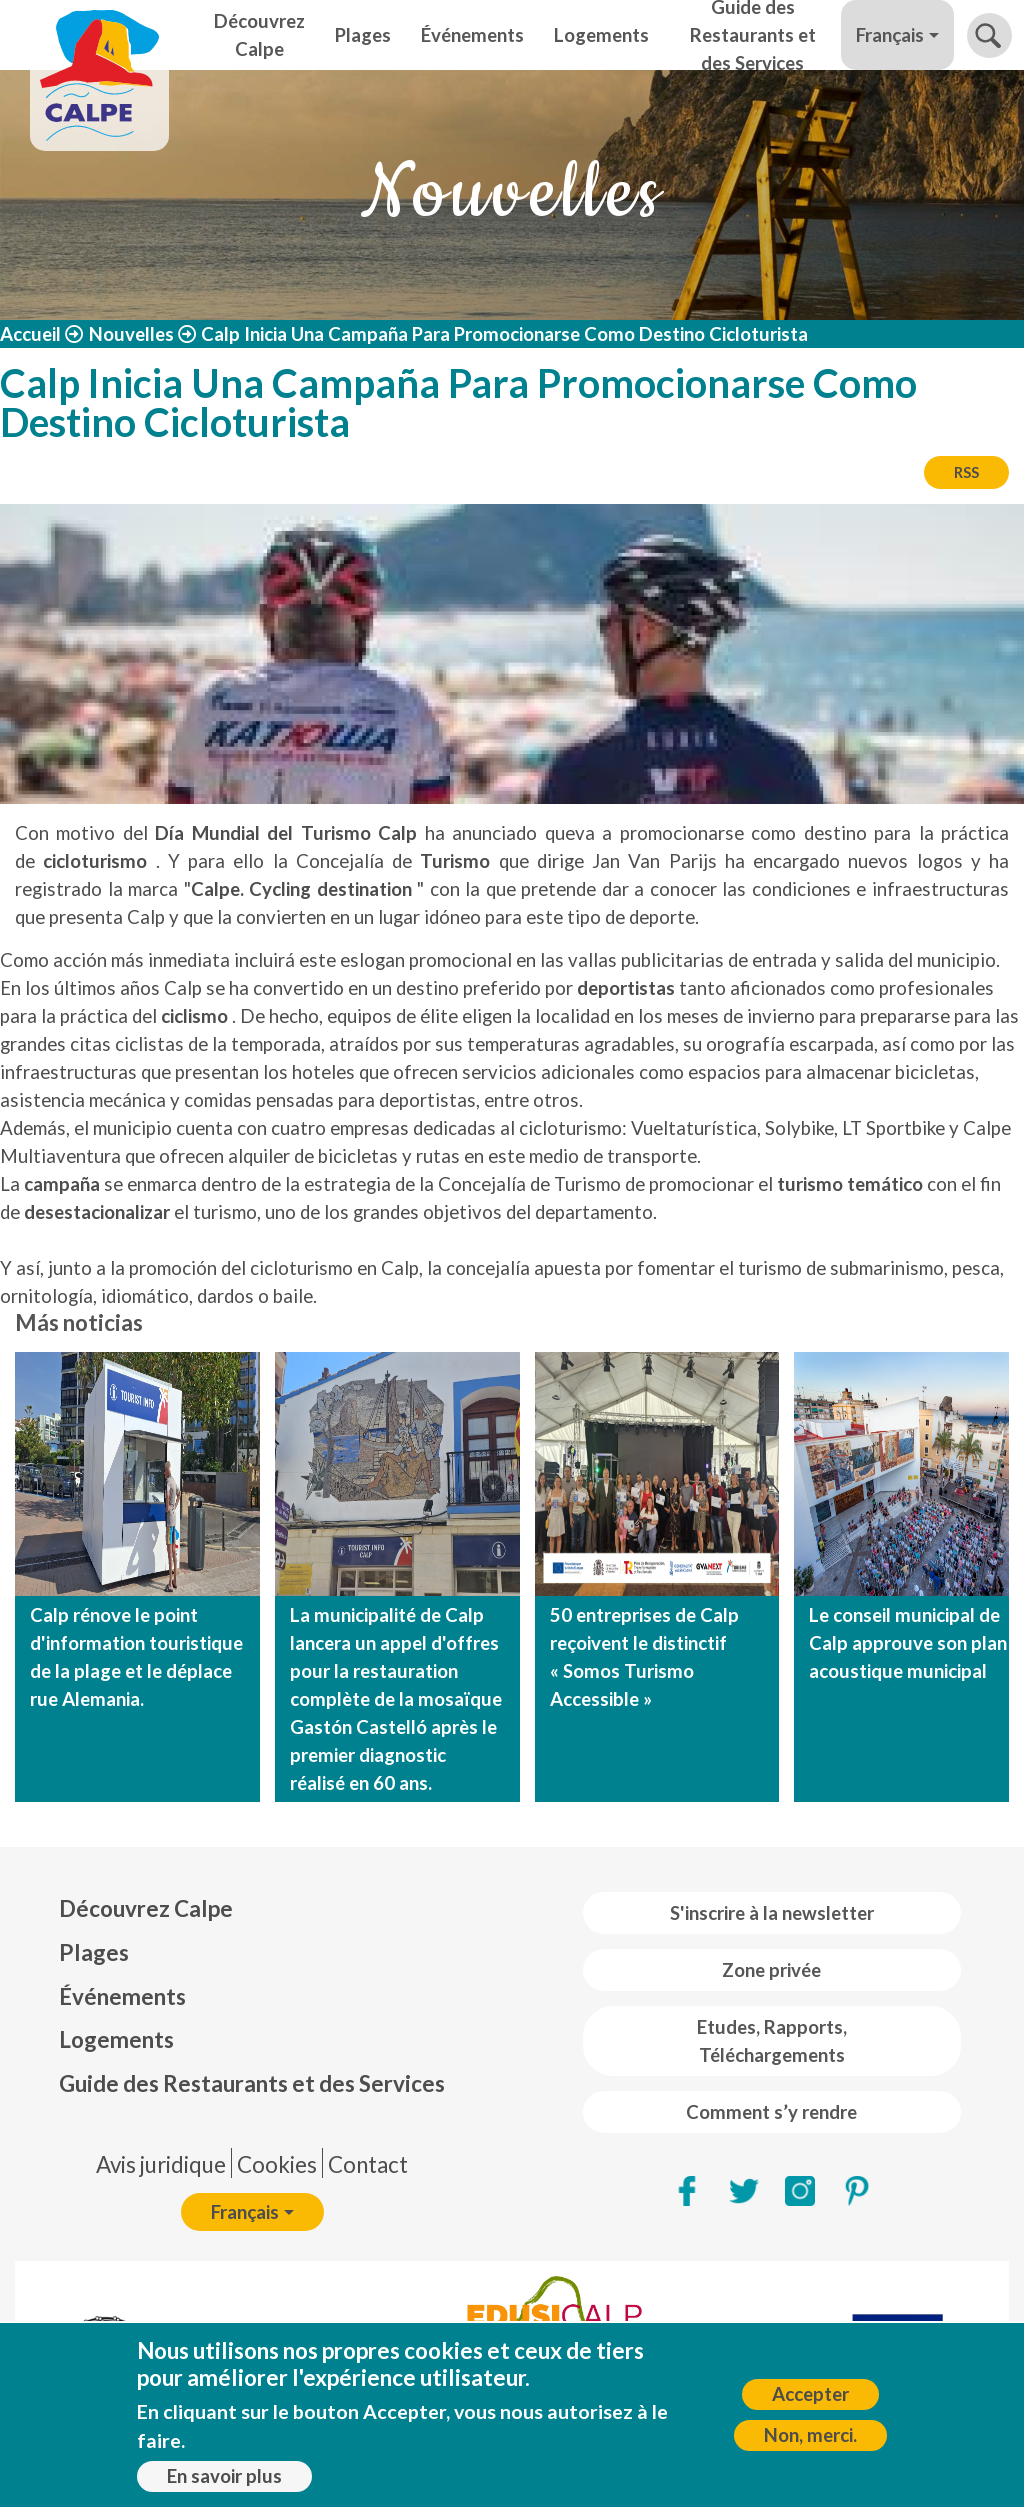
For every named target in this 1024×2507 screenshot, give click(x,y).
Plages (363, 35)
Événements (472, 35)
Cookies (277, 2164)
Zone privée (771, 1970)
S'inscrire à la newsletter (772, 1913)
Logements (601, 35)
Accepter (810, 2394)
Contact (368, 2164)
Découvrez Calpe (259, 35)
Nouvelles (131, 334)
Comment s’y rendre (771, 2112)
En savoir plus (224, 2476)
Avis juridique (161, 2164)
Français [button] (890, 35)
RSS (966, 472)
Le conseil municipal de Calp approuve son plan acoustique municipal (908, 1643)
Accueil (30, 334)
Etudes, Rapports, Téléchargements (772, 2041)
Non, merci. (810, 2435)
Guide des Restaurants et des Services (753, 35)
